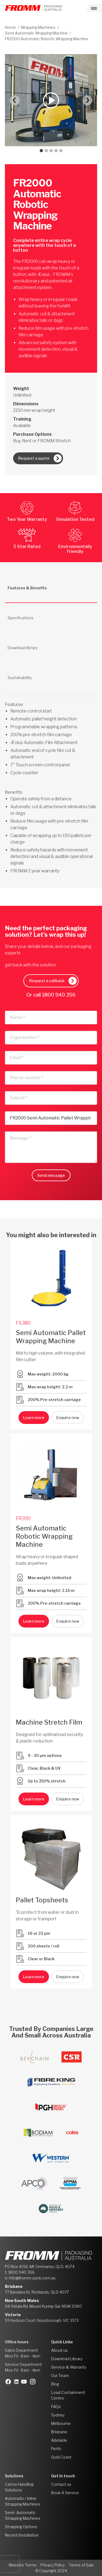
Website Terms (22, 2565)
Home (10, 27)
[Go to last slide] (15, 100)
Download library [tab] (23, 647)
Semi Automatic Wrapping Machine (36, 33)
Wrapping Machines (38, 27)
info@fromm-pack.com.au (32, 2278)
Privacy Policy (53, 2565)
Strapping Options (21, 2526)
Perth (56, 2448)
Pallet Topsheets (42, 1900)
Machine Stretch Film (49, 1722)
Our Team (60, 2375)
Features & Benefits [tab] (27, 588)
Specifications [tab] (20, 617)
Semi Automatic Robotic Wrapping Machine (44, 1536)
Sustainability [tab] (20, 677)
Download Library (66, 2358)
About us (59, 2350)
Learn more (33, 1417)
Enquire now (67, 1417)
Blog (55, 2384)
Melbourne (61, 2423)
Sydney (57, 2415)
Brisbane (59, 2431)
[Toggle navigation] (94, 8)
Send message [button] (51, 1175)
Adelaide (59, 2440)
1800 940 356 (59, 995)
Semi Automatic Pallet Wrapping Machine (51, 1337)
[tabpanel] (51, 781)
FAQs (56, 2406)
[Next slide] (87, 100)
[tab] (41, 150)
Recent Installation (22, 2535)
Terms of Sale (81, 2565)
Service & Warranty (68, 2367)
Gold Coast (61, 2457)
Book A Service (65, 2492)
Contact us (61, 2484)
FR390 (23, 1518)
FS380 (23, 1323)
